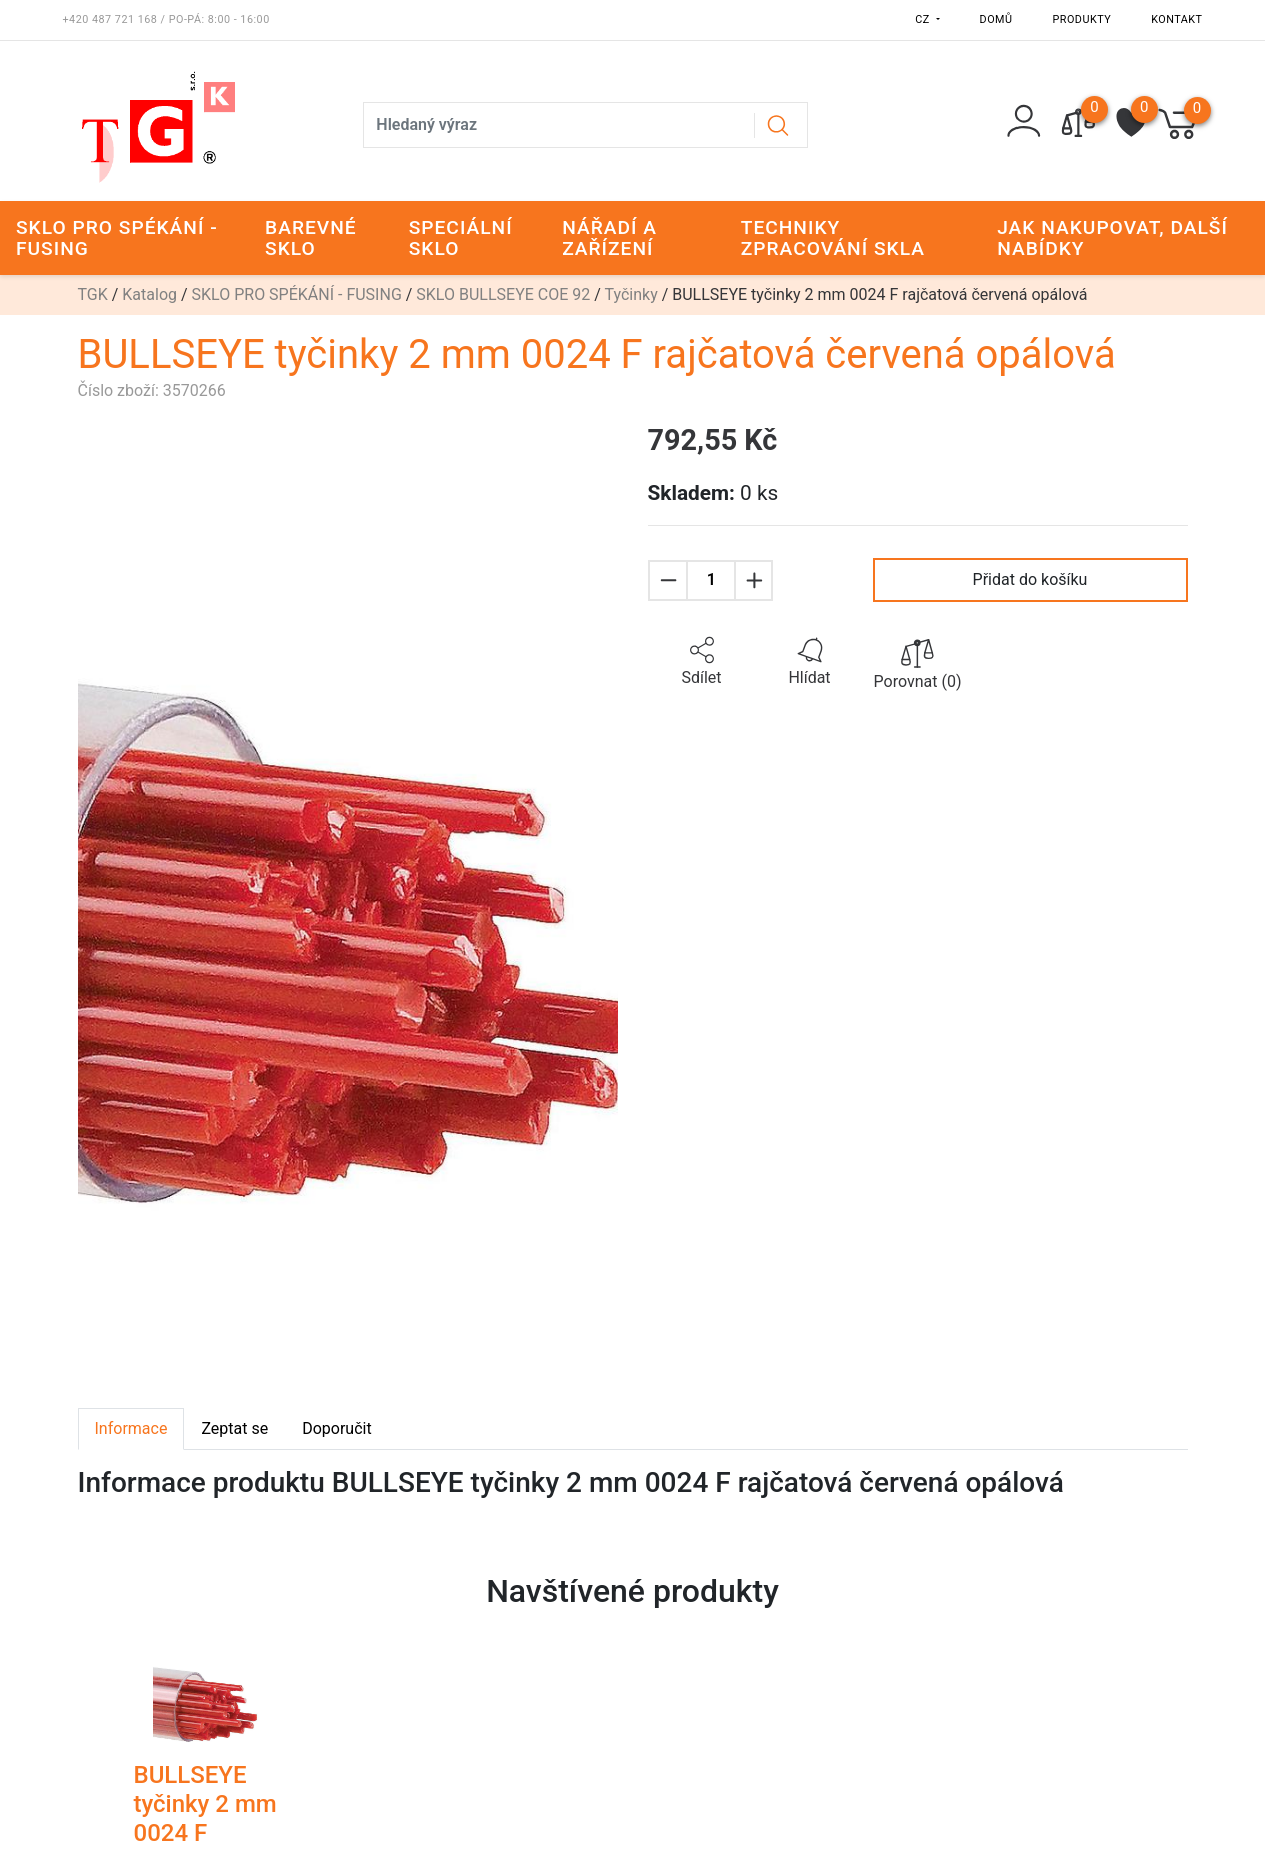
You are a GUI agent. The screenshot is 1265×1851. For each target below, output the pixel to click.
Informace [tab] (131, 1428)
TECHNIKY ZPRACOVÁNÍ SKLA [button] (833, 238)
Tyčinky (631, 294)
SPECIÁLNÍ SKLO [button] (461, 238)
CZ (924, 19)
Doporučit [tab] (336, 1428)
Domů (996, 19)
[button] (702, 662)
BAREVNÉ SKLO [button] (311, 238)
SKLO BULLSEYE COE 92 (503, 294)
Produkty (1082, 19)
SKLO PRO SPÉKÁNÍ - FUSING (297, 294)
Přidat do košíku (1030, 579)
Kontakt (1176, 19)
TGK (93, 294)
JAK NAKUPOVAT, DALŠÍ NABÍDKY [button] (1112, 238)
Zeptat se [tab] (234, 1428)
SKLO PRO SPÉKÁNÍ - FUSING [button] (117, 238)
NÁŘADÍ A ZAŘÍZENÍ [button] (609, 238)
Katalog (149, 294)
